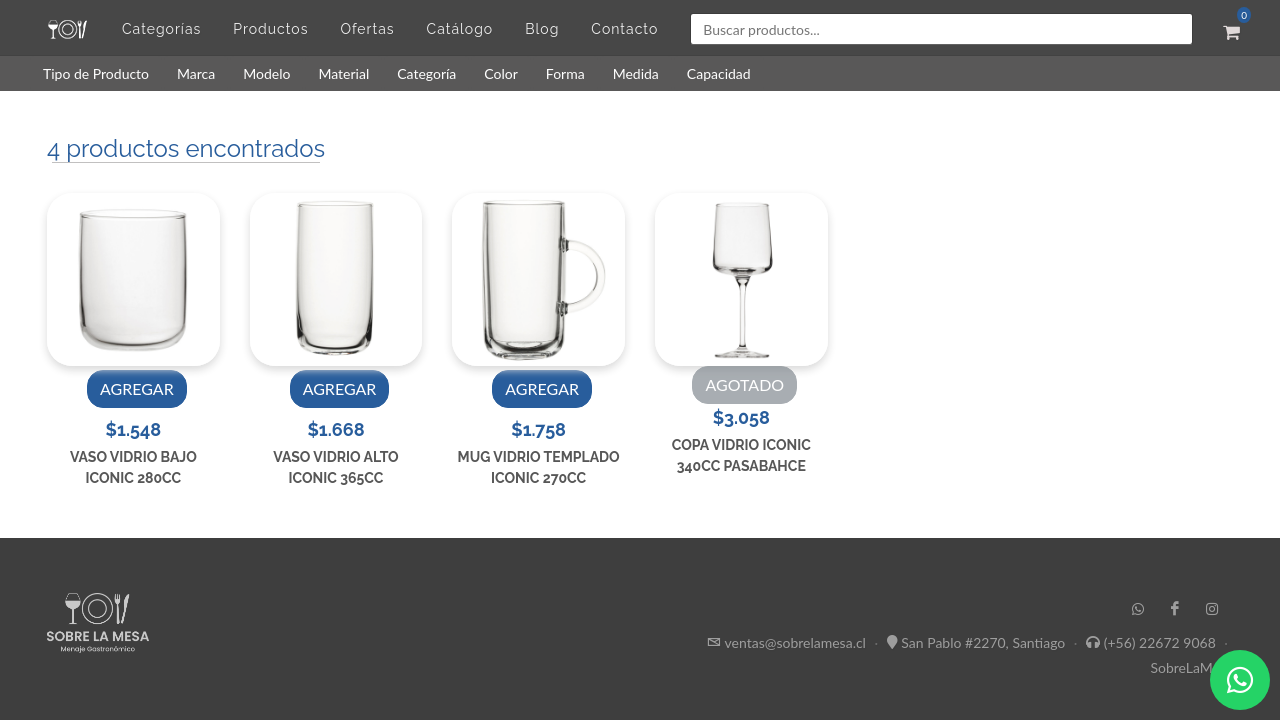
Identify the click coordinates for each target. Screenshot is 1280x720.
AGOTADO (744, 384)
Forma (565, 73)
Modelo (266, 73)
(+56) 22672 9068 (1160, 642)
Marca (196, 73)
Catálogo (460, 29)
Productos (270, 29)
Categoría (426, 73)
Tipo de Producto (96, 73)
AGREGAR (137, 388)
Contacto (624, 29)
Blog (542, 29)
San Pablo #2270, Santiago (983, 642)
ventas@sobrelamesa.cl (795, 642)
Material (343, 73)
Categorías (161, 29)
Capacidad (719, 73)
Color (501, 73)
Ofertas (367, 29)
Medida (636, 73)
